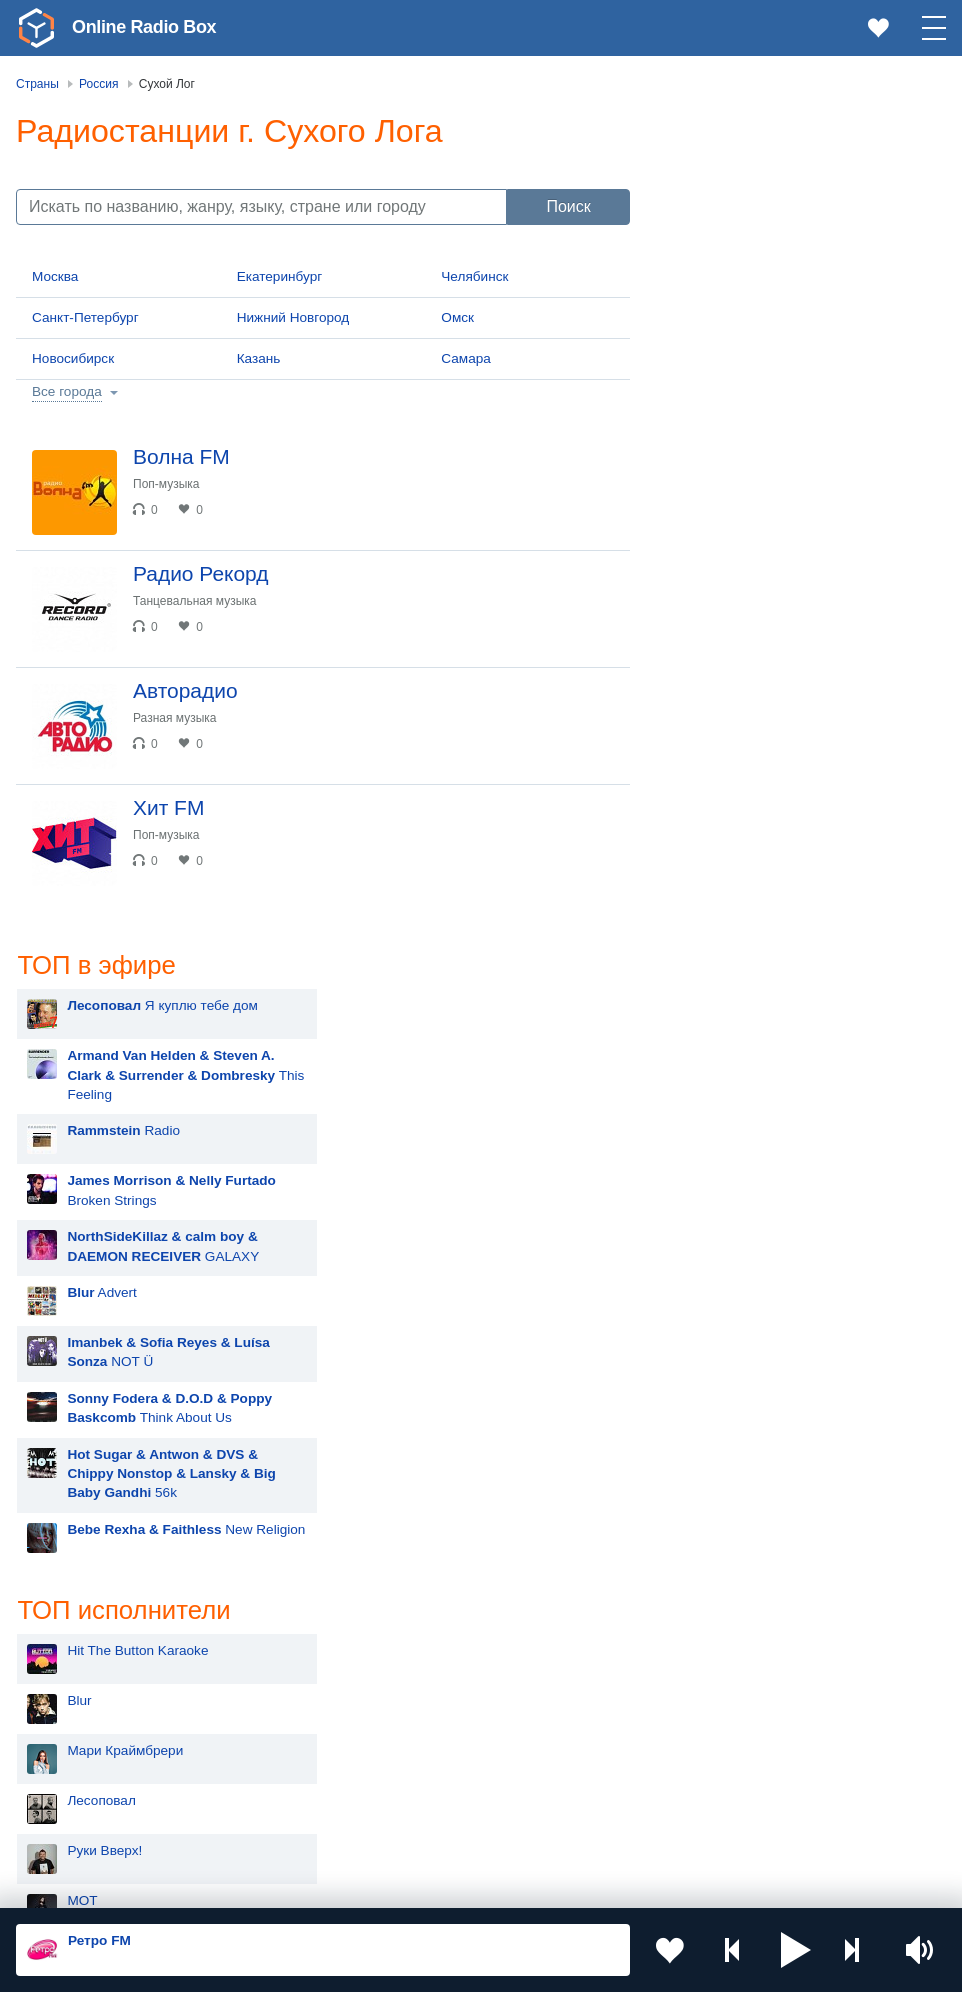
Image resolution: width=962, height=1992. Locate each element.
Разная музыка (174, 718)
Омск (457, 317)
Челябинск (474, 276)
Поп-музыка (166, 484)
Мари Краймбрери (754, 912)
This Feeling (814, 237)
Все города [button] (67, 391)
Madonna (724, 1312)
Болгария (312, 1728)
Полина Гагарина (750, 1412)
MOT (711, 1062)
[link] (36, 28)
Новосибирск (73, 358)
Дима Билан (734, 1262)
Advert (731, 454)
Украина (309, 1662)
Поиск (568, 206)
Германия (81, 1829)
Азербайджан (556, 1796)
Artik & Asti (729, 1162)
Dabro (714, 1512)
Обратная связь (610, 1884)
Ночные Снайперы (755, 1462)
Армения (79, 1728)
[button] (796, 1950)
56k (800, 635)
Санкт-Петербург (85, 317)
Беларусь (80, 1796)
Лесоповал (730, 962)
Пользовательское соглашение (264, 1884)
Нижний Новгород (293, 317)
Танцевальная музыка (195, 601)
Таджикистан (554, 1695)
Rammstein (730, 1112)
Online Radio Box (144, 27)
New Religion (815, 691)
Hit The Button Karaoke (766, 812)
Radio (752, 292)
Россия (73, 1662)
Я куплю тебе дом (791, 167)
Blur (708, 862)
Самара (466, 358)
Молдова (542, 1662)
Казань (259, 358)
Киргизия (311, 1695)
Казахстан (83, 1695)
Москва (55, 276)
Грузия (304, 1796)
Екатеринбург (280, 276)
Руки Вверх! (733, 1012)
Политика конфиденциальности (458, 1884)
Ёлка (711, 1362)
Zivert (713, 1212)
